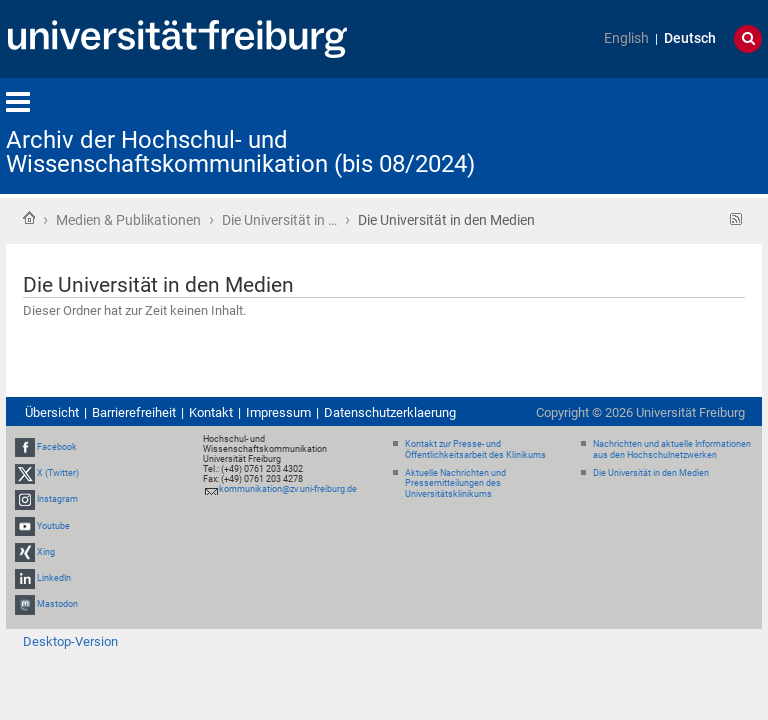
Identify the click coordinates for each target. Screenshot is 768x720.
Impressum (278, 412)
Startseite (29, 218)
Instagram (57, 499)
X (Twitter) (58, 473)
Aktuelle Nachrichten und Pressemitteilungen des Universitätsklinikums (455, 484)
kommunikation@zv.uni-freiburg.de (288, 489)
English (626, 38)
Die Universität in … (279, 220)
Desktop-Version (70, 641)
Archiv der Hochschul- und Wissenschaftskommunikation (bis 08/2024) (240, 152)
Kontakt (211, 412)
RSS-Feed (736, 219)
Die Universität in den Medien (651, 473)
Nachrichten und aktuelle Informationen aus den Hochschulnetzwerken (672, 449)
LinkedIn (54, 578)
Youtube (53, 526)
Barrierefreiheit (134, 412)
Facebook (57, 447)
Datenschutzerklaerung (390, 412)
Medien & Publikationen (128, 220)
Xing (46, 552)
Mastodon (57, 604)
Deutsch (690, 38)
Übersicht (52, 412)
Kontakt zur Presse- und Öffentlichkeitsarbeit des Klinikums (475, 449)
